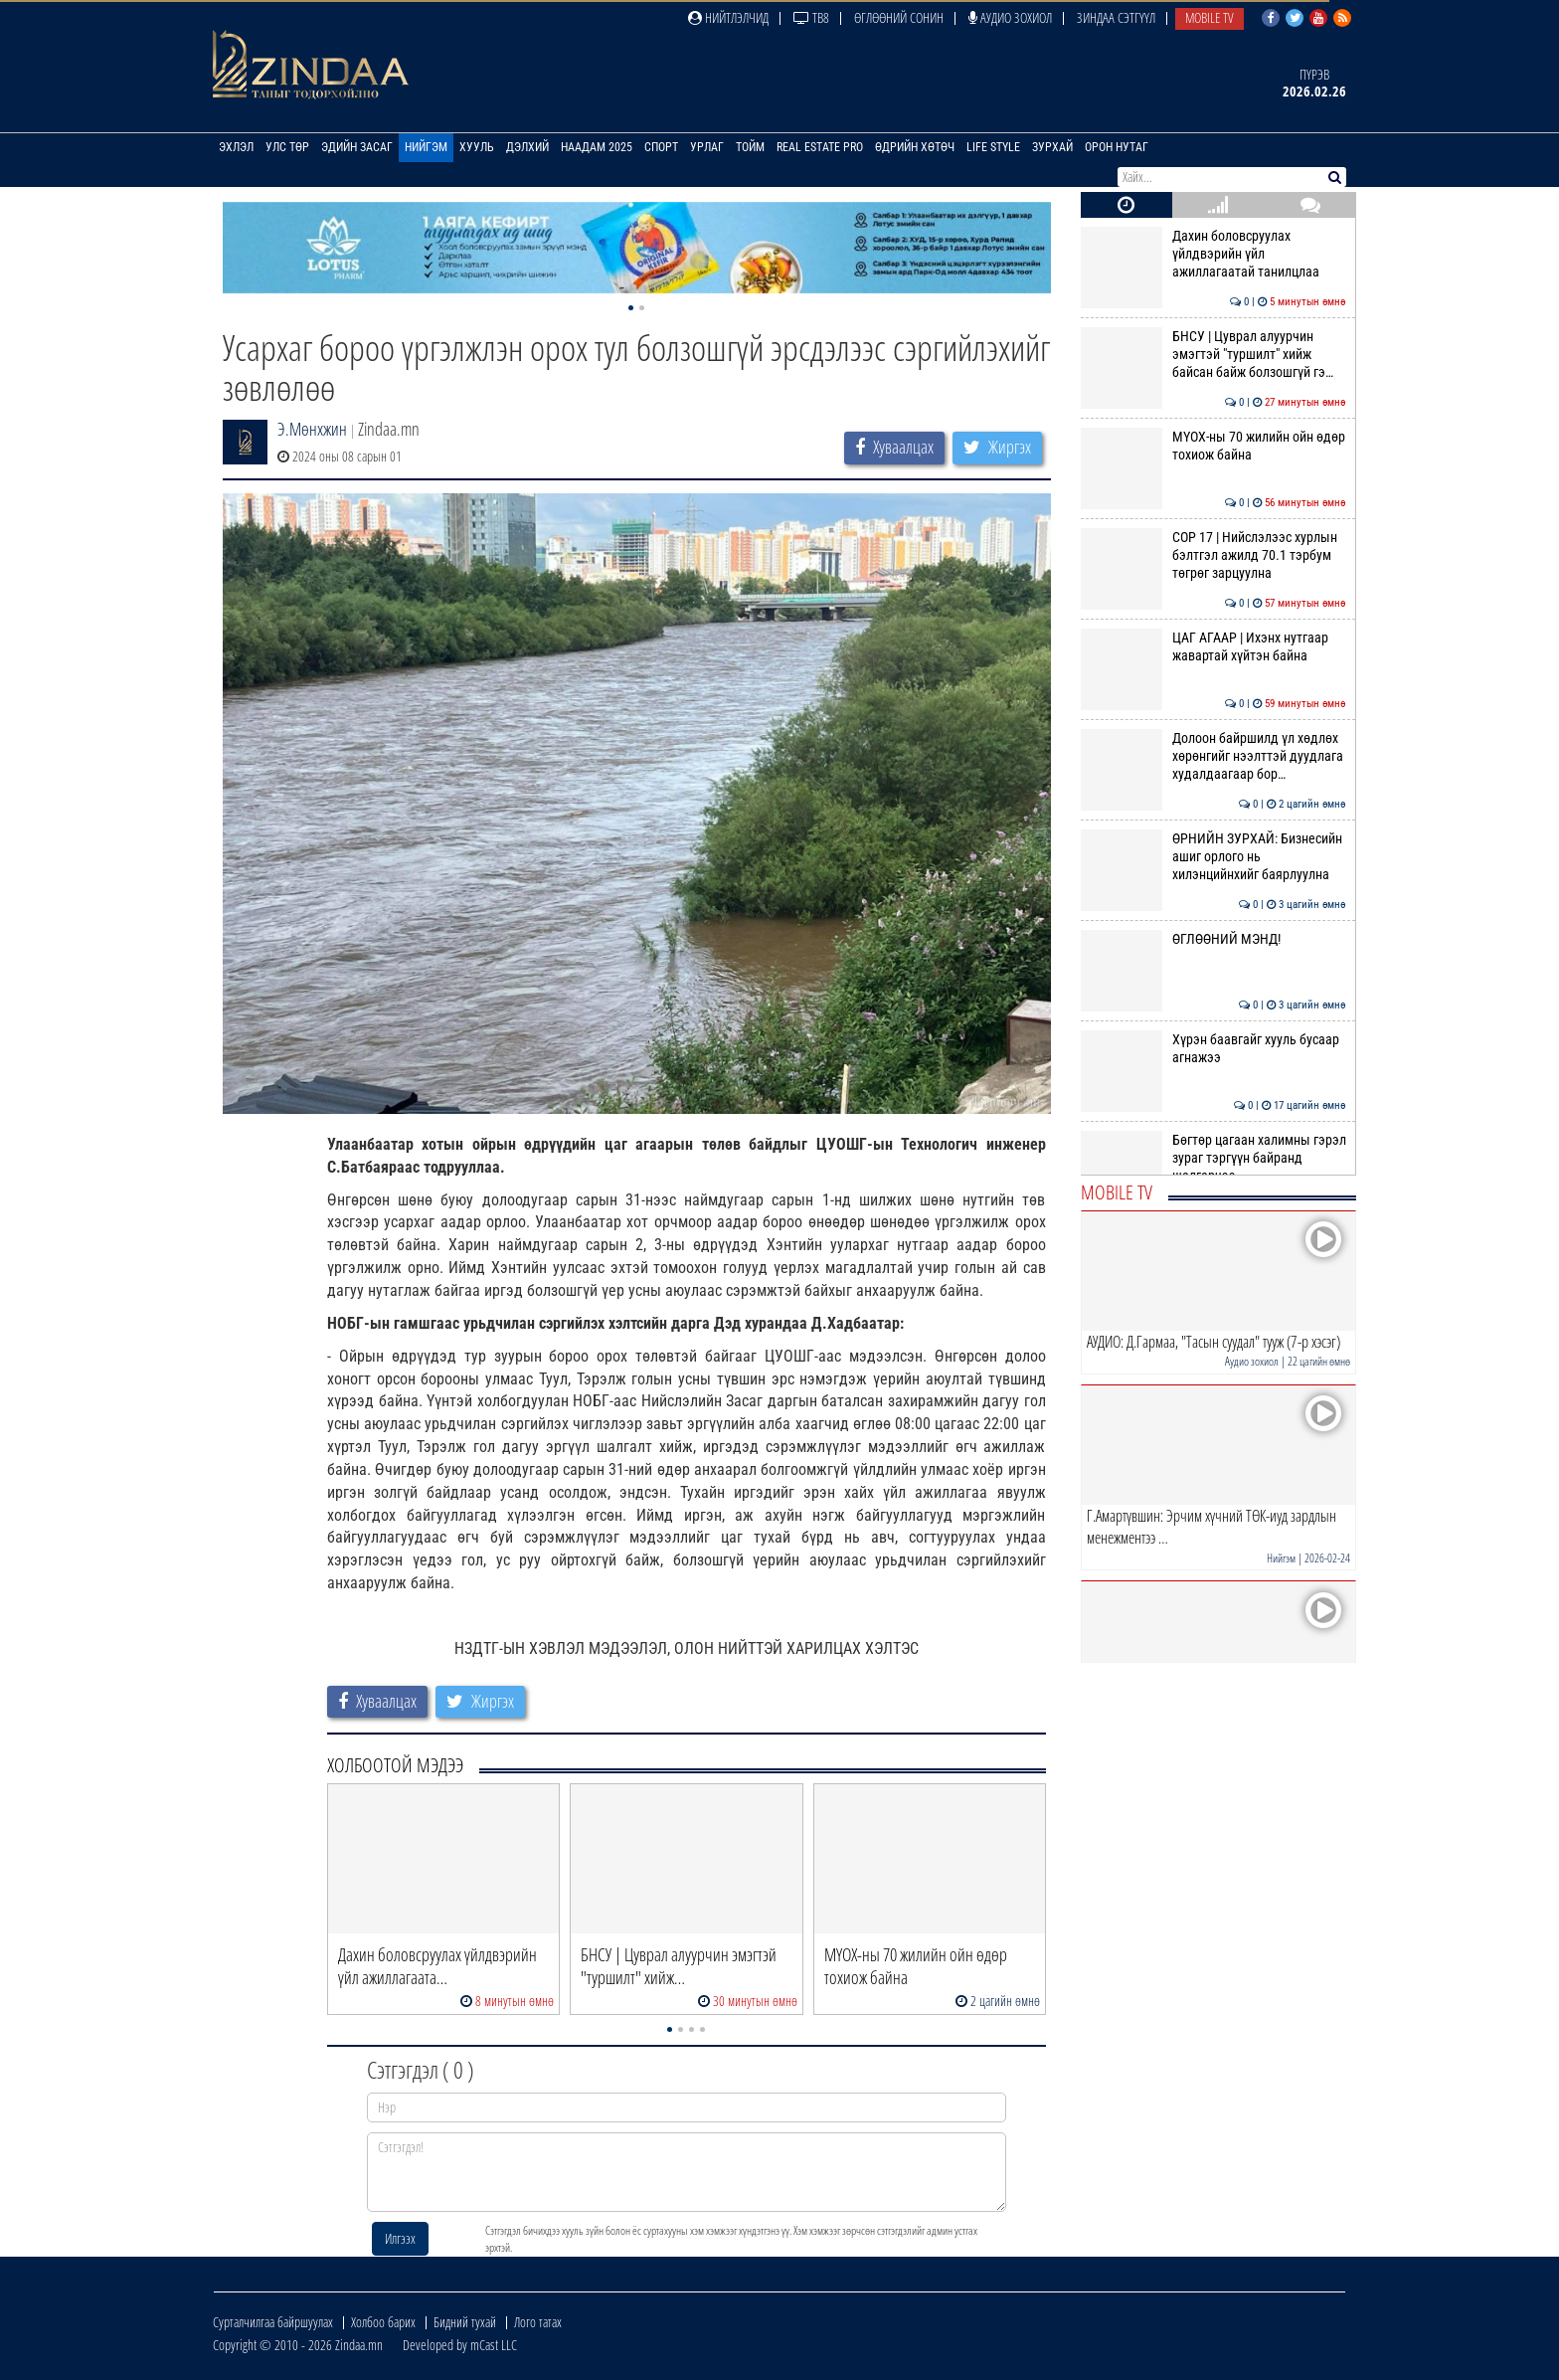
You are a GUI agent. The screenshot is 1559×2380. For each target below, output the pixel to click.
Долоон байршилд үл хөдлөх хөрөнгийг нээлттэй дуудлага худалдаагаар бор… (1213, 756)
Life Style (993, 147)
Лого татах (538, 2321)
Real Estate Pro (820, 147)
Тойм (750, 147)
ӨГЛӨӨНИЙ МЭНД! (1213, 939)
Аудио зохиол (1010, 17)
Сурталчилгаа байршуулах (273, 2321)
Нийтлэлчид (728, 17)
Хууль (476, 147)
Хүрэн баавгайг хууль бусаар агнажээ (1213, 1048)
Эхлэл (236, 147)
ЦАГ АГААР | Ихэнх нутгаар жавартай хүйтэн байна (1213, 646)
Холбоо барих (383, 2321)
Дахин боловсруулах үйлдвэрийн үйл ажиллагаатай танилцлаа (1213, 254)
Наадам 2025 (596, 147)
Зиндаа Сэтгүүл (1116, 17)
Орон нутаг (1116, 147)
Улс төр (287, 147)
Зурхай (1052, 147)
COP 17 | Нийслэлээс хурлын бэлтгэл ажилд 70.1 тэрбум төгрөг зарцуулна (1213, 555)
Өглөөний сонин (899, 17)
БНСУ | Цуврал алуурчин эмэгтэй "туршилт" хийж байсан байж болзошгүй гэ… (1213, 354)
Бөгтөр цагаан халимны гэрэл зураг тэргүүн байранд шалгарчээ (1213, 1158)
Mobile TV (1209, 17)
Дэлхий (527, 147)
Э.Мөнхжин (312, 429)
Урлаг (707, 147)
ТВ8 (811, 17)
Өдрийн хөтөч (914, 147)
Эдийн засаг (357, 147)
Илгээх (400, 2238)
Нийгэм (426, 147)
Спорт (661, 147)
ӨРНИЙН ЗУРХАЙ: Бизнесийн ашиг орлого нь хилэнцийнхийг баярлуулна (1213, 856)
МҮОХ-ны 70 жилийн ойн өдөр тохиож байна (1213, 445)
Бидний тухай (464, 2321)
